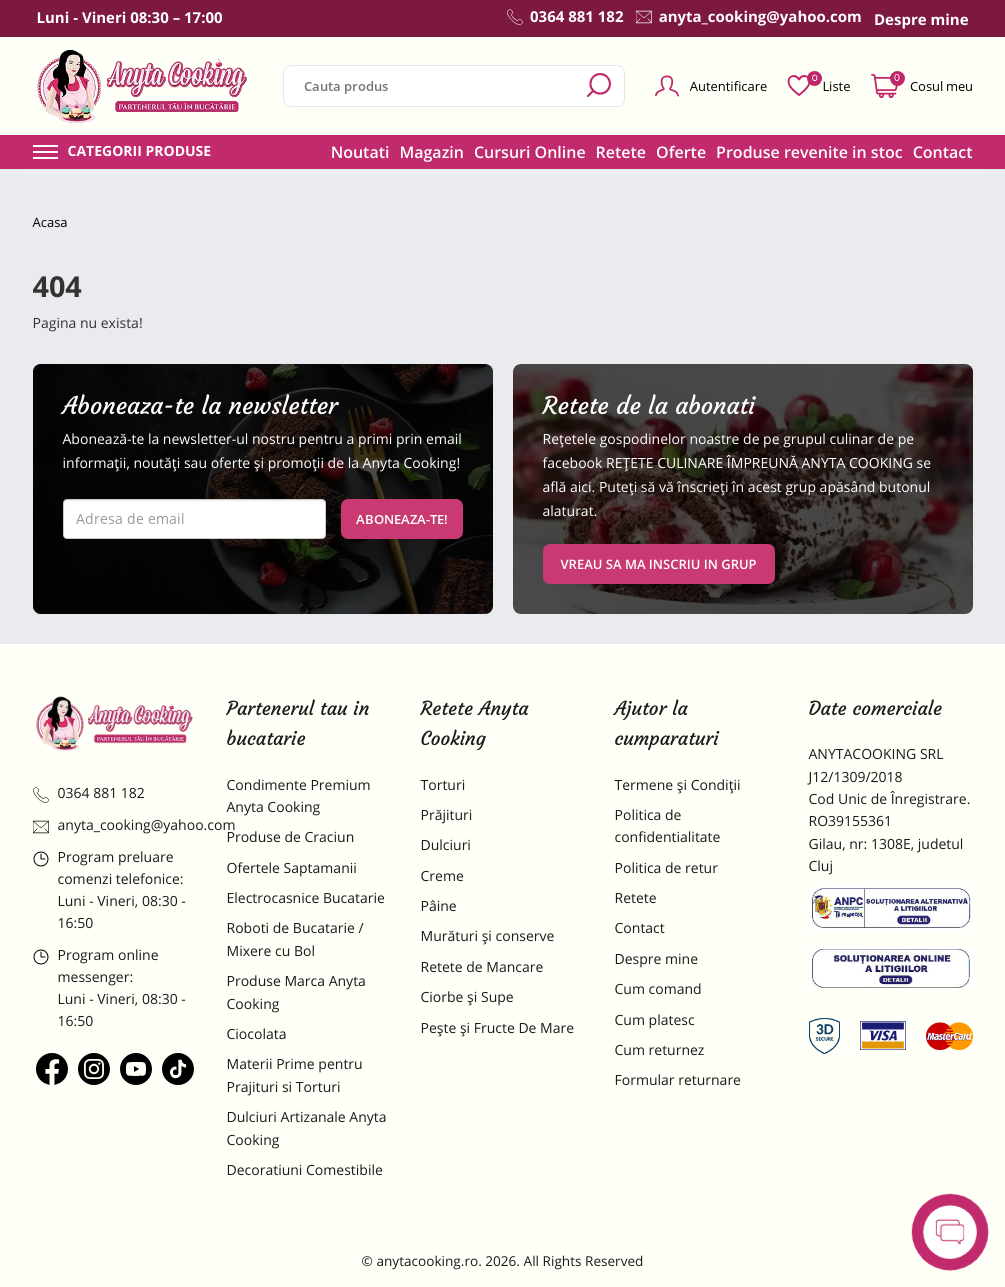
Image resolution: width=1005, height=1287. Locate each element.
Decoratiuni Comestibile (305, 1170)
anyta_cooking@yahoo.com (115, 825)
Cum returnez (660, 1050)
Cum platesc (655, 1020)
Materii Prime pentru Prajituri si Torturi (295, 1075)
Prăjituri (447, 815)
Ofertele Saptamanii (292, 868)
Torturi (443, 785)
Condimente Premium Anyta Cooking (299, 796)
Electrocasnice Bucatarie (306, 898)
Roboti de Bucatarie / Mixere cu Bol (295, 939)
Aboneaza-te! (402, 519)
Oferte (681, 152)
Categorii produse (140, 152)
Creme (442, 876)
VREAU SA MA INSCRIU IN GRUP (659, 564)
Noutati (360, 152)
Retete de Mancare (482, 967)
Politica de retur (666, 868)
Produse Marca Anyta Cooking (296, 992)
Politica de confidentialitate (668, 826)
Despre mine (657, 959)
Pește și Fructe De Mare (498, 1028)
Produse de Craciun (291, 837)
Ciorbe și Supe (467, 997)
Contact (943, 152)
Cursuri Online (530, 152)
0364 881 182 (89, 793)
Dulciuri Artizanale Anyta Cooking (307, 1128)
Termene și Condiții (678, 785)
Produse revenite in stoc (809, 152)
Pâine (439, 906)
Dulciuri (446, 845)
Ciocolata (257, 1034)
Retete (621, 152)
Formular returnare (678, 1080)
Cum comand (658, 989)
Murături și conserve (488, 936)
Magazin (431, 152)
